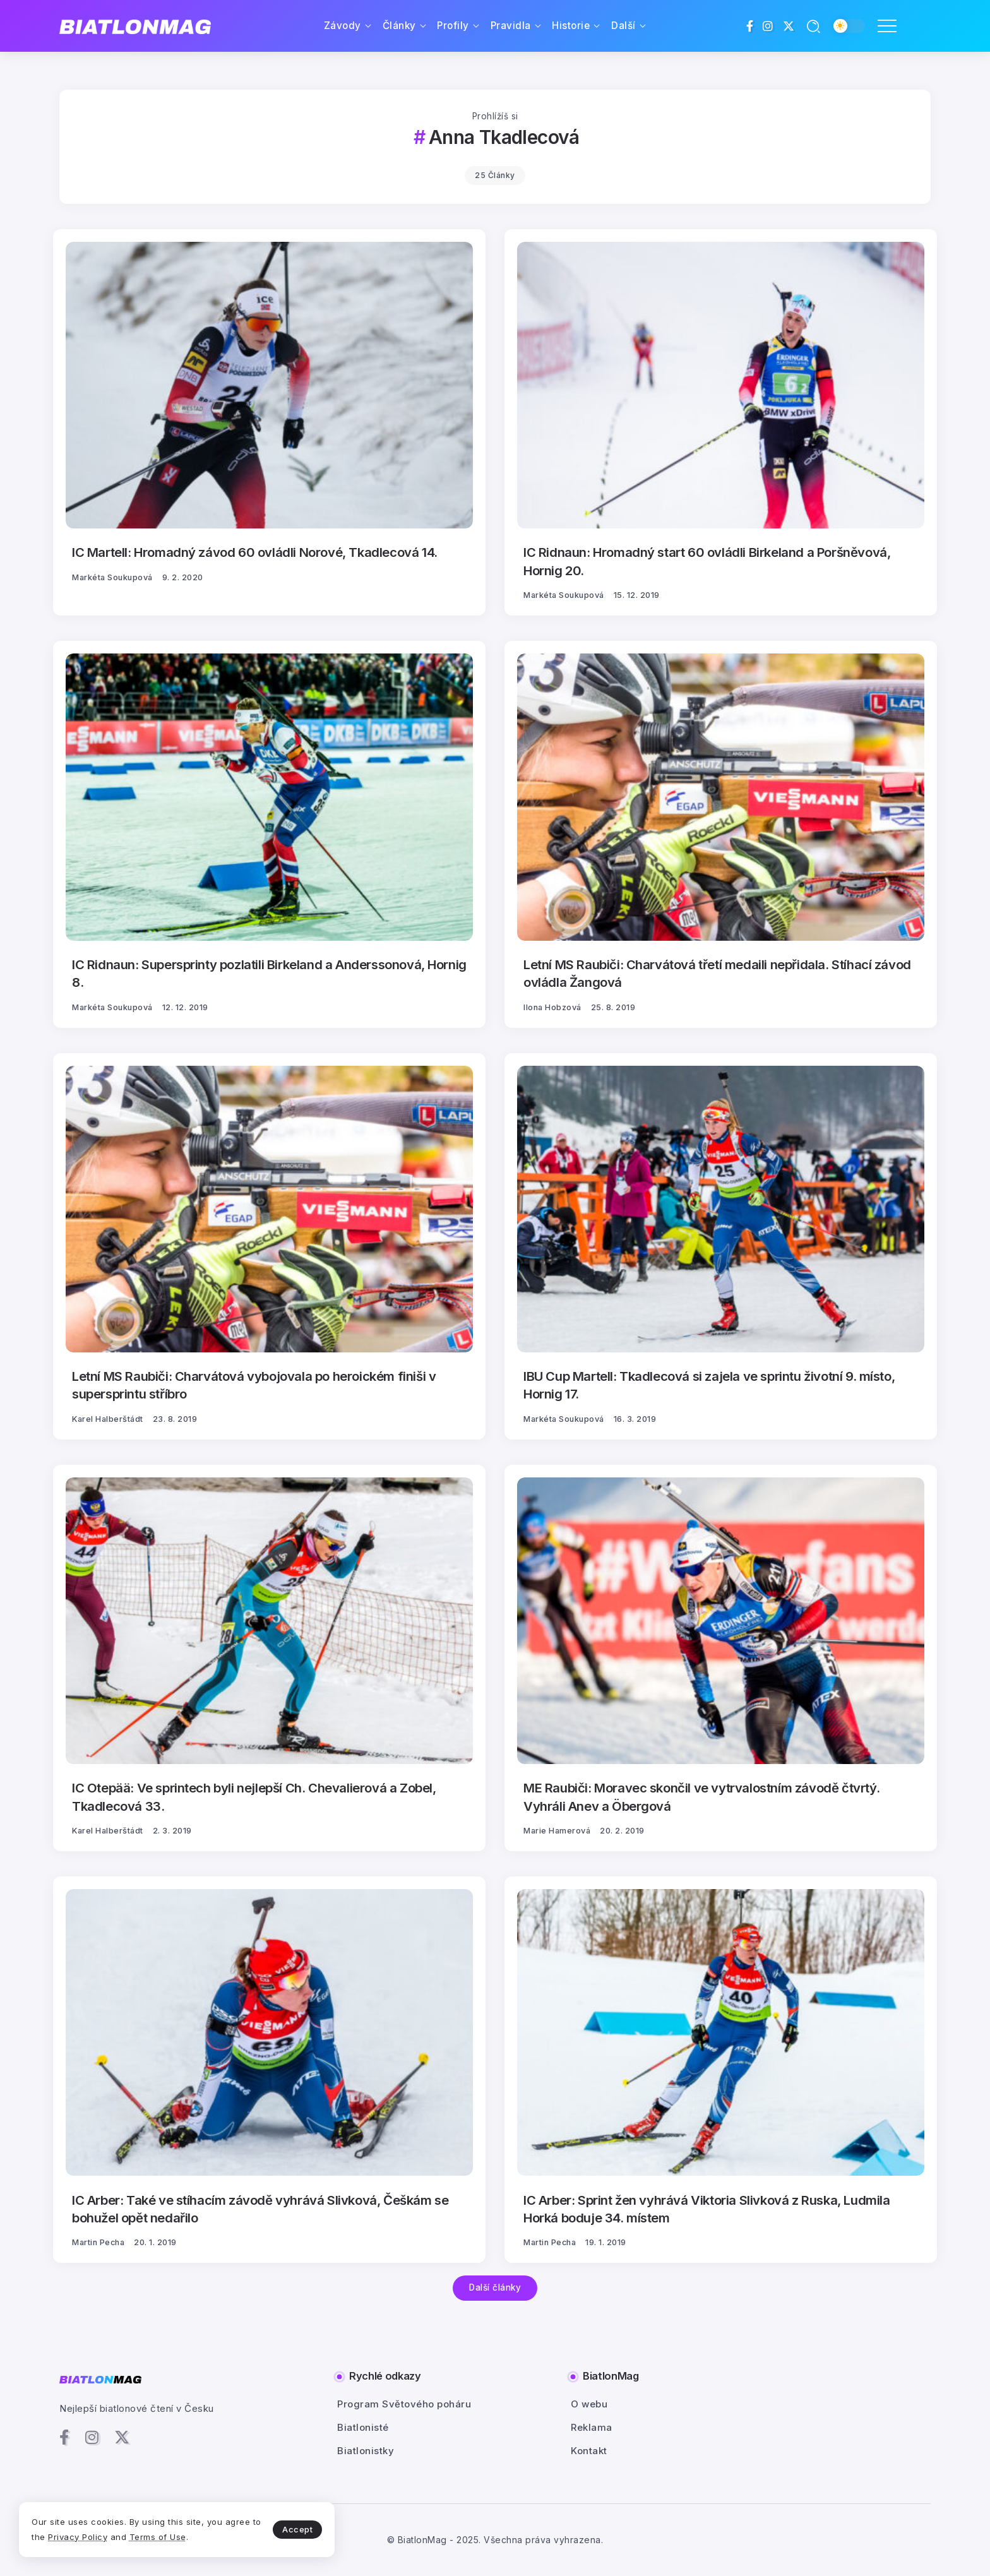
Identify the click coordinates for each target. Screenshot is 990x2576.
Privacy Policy (77, 2537)
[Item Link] (269, 385)
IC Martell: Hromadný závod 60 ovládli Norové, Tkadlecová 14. (255, 552)
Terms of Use (157, 2537)
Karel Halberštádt (107, 1419)
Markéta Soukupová (112, 577)
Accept (297, 2529)
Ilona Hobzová (552, 1007)
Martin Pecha (98, 2242)
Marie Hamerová (556, 1830)
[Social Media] (750, 26)
